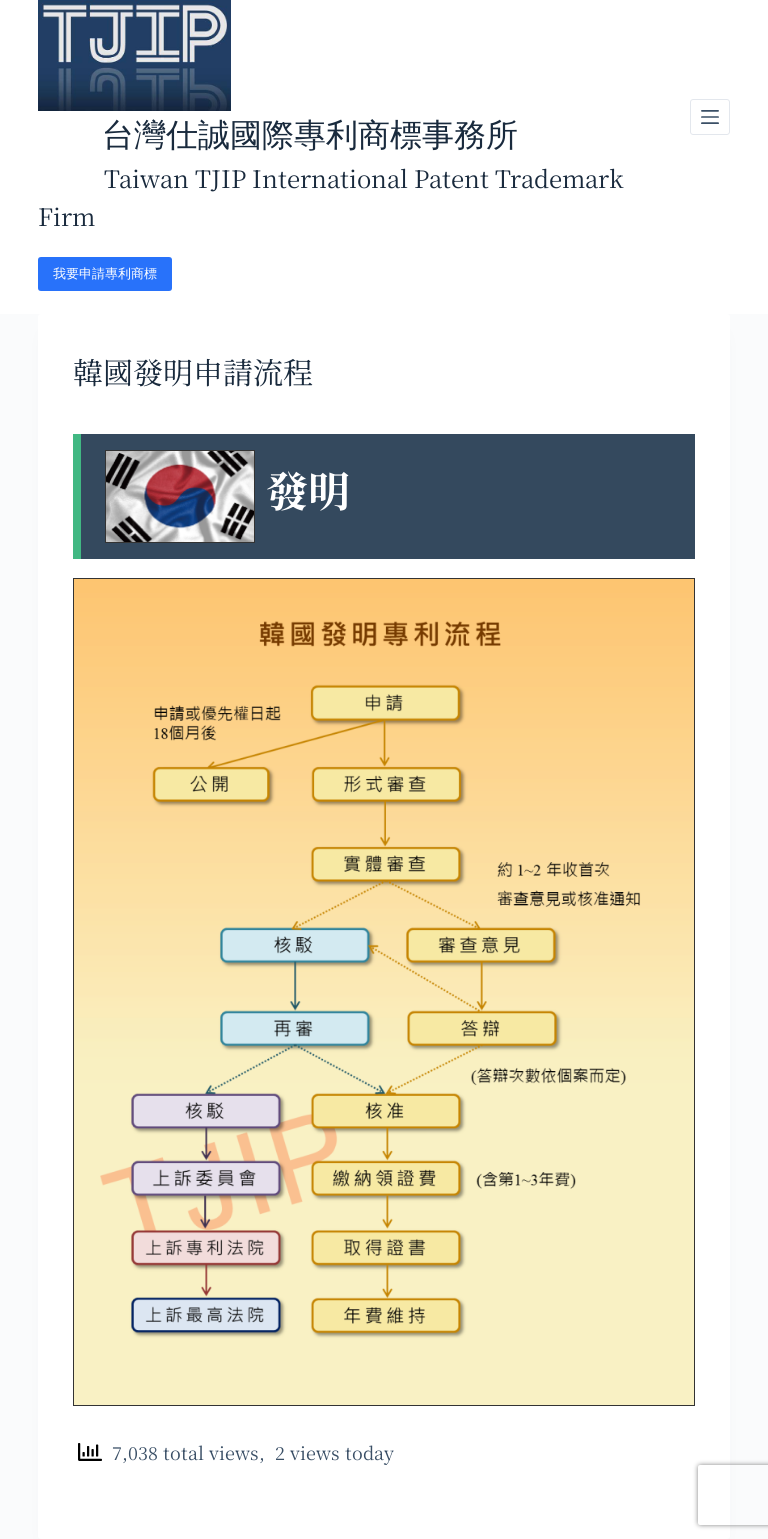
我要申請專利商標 (105, 273)
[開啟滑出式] (710, 117)
